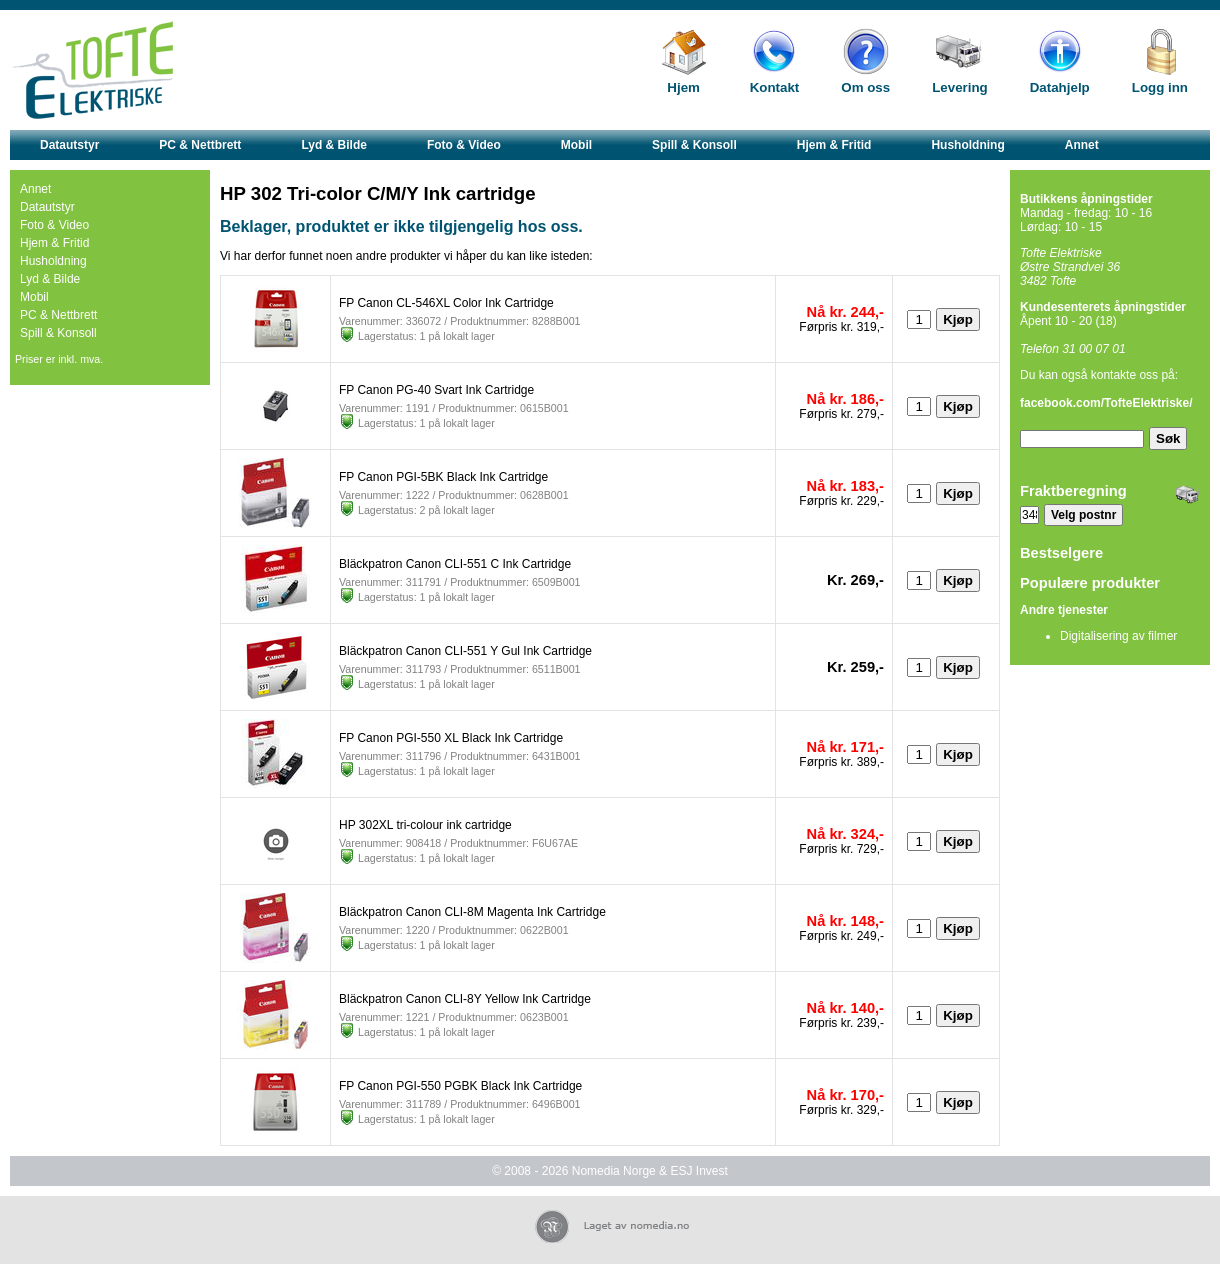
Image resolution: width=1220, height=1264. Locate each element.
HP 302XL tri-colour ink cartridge (425, 825)
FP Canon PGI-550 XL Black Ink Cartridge (451, 738)
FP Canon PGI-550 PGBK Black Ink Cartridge (460, 1086)
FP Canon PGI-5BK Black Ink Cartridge (443, 477)
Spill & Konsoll (694, 145)
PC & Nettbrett (200, 145)
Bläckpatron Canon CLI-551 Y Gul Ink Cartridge (465, 651)
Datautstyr (69, 145)
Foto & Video (464, 145)
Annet (1082, 145)
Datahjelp (1060, 87)
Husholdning (967, 145)
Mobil (576, 145)
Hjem (683, 87)
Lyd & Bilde (334, 145)
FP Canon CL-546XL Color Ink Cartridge (446, 303)
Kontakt (775, 87)
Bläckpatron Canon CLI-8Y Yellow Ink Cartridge (465, 999)
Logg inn (1160, 87)
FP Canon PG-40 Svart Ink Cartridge (436, 390)
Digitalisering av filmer (1118, 636)
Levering (960, 87)
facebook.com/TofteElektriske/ (1106, 403)
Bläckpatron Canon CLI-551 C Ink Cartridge (455, 564)
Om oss (865, 87)
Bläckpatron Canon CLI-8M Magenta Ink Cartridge (472, 912)
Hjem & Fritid (834, 145)
